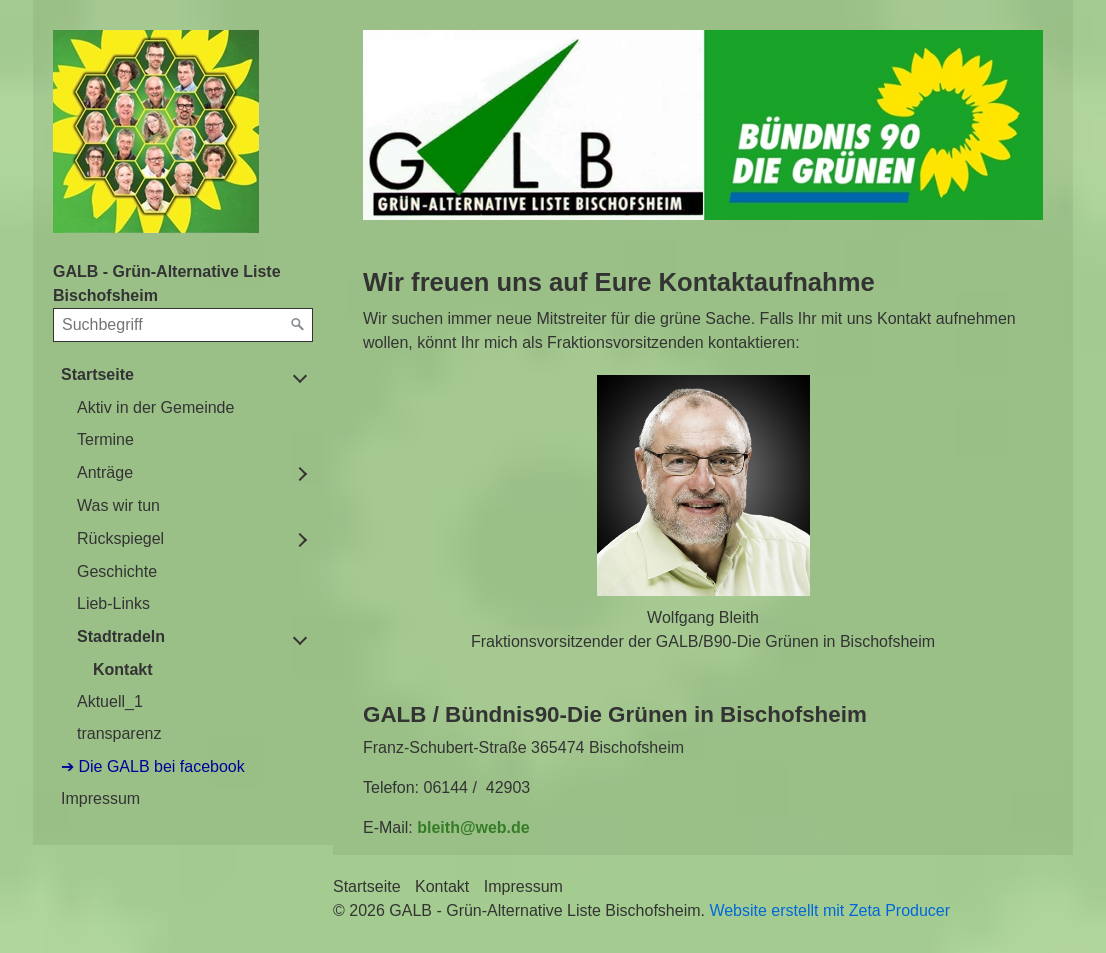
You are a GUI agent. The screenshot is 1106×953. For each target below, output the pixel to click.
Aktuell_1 (110, 701)
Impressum (100, 798)
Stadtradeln (121, 636)
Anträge (105, 472)
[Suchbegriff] (183, 325)
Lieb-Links (113, 603)
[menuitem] (183, 554)
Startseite (97, 374)
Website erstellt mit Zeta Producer (829, 910)
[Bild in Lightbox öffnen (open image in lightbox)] (703, 125)
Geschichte (117, 571)
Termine (105, 439)
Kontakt (123, 669)
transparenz (119, 733)
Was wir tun (118, 505)
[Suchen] (298, 325)
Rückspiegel (120, 538)
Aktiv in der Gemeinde (155, 407)
